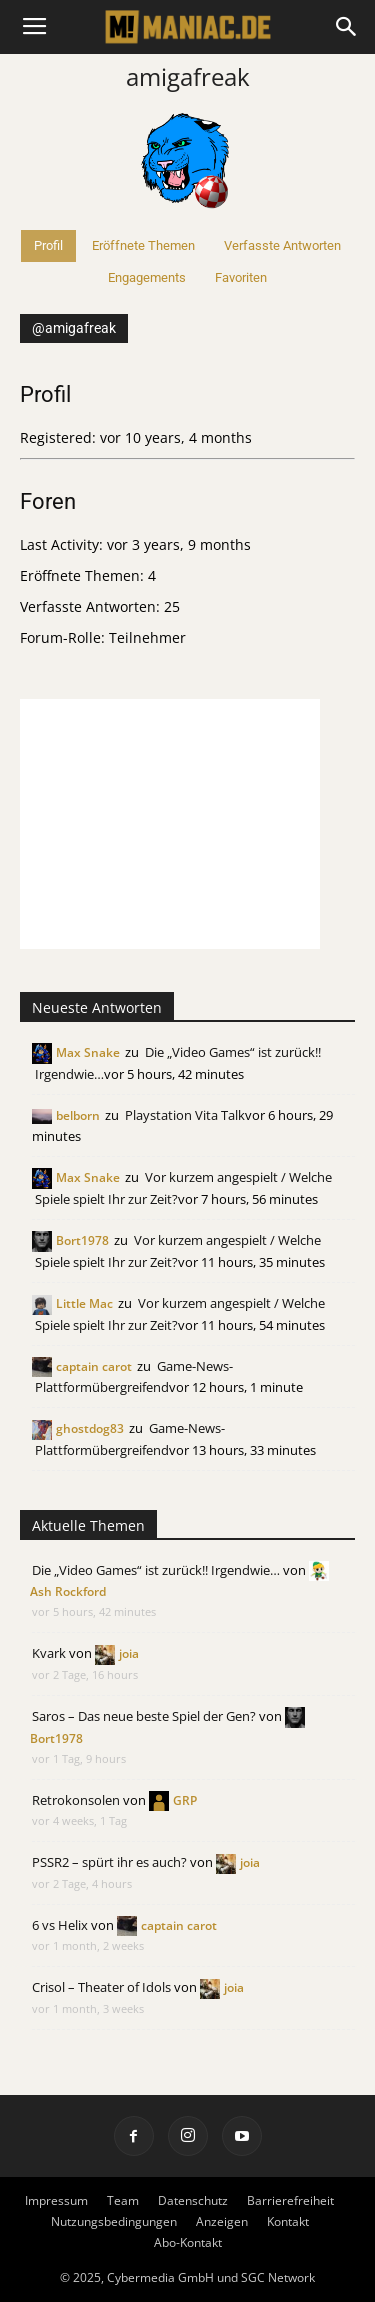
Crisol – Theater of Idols (101, 1987)
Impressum (56, 2200)
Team (123, 2200)
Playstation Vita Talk (185, 1115)
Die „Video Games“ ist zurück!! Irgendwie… (156, 1570)
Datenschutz (193, 2200)
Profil (48, 245)
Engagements (147, 277)
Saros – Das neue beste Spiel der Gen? (144, 1716)
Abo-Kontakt (188, 2242)
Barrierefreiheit (290, 2200)
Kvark (49, 1653)
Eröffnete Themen (143, 245)
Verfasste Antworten (282, 245)
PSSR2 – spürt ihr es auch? (109, 1862)
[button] (347, 27)
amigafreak (188, 76)
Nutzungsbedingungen (114, 2221)
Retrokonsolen (76, 1800)
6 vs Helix (60, 1925)
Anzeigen (222, 2221)
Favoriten (241, 277)
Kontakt (288, 2221)
